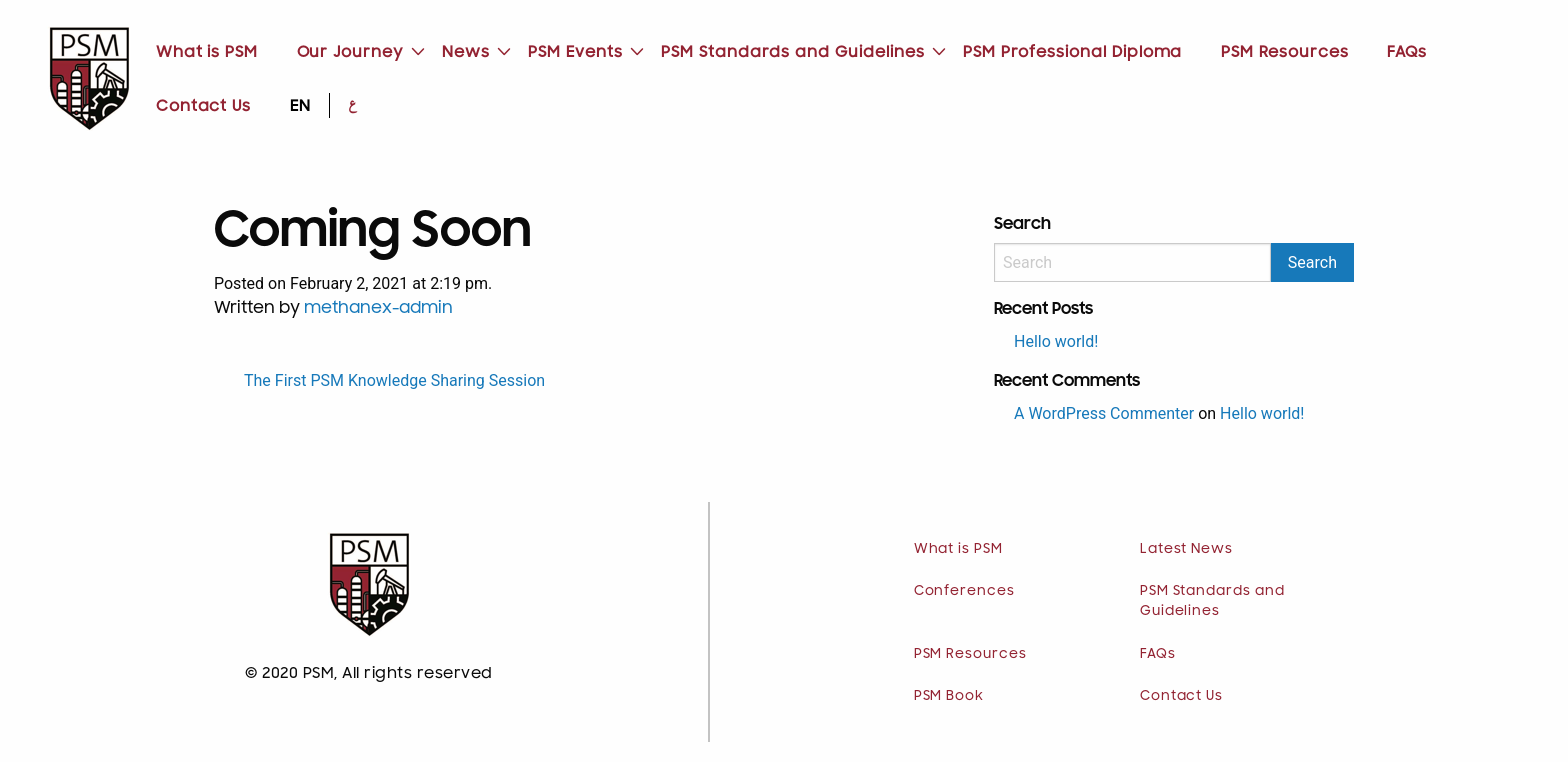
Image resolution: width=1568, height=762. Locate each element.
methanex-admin (378, 308)
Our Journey (350, 52)
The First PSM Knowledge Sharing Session (394, 380)
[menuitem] (207, 52)
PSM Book (949, 696)
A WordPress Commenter (1104, 413)
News (466, 52)
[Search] (1132, 262)
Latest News (1186, 549)
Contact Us (203, 106)
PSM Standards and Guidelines (792, 52)
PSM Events (575, 52)
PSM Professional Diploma (1073, 52)
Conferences (964, 591)
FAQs (1407, 52)
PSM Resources (1285, 52)
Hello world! (1056, 341)
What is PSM (207, 52)
